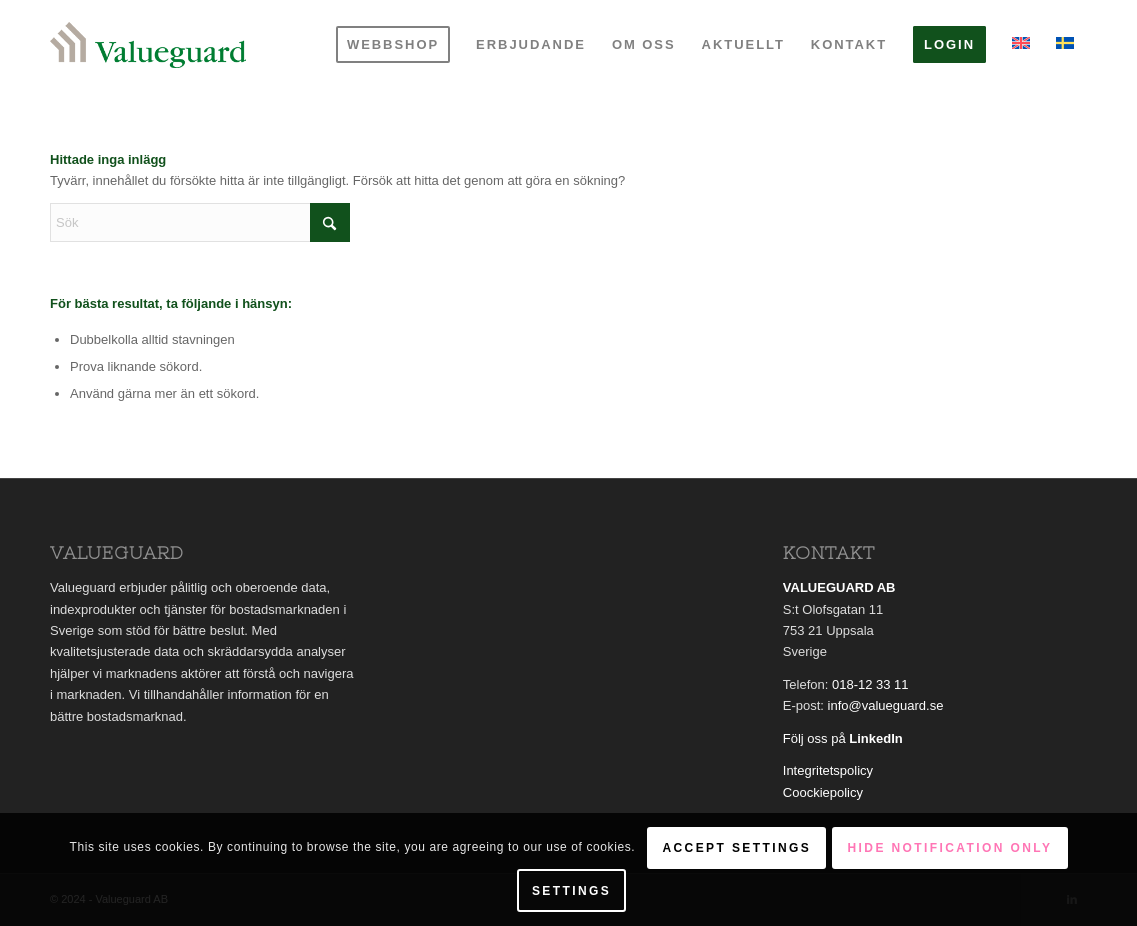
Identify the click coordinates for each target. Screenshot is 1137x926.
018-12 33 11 (870, 684)
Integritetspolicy (828, 770)
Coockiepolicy (823, 792)
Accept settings (736, 848)
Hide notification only (950, 848)
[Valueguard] (148, 45)
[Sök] (200, 222)
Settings (571, 891)
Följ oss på (843, 738)
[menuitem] (393, 45)
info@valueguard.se (886, 705)
